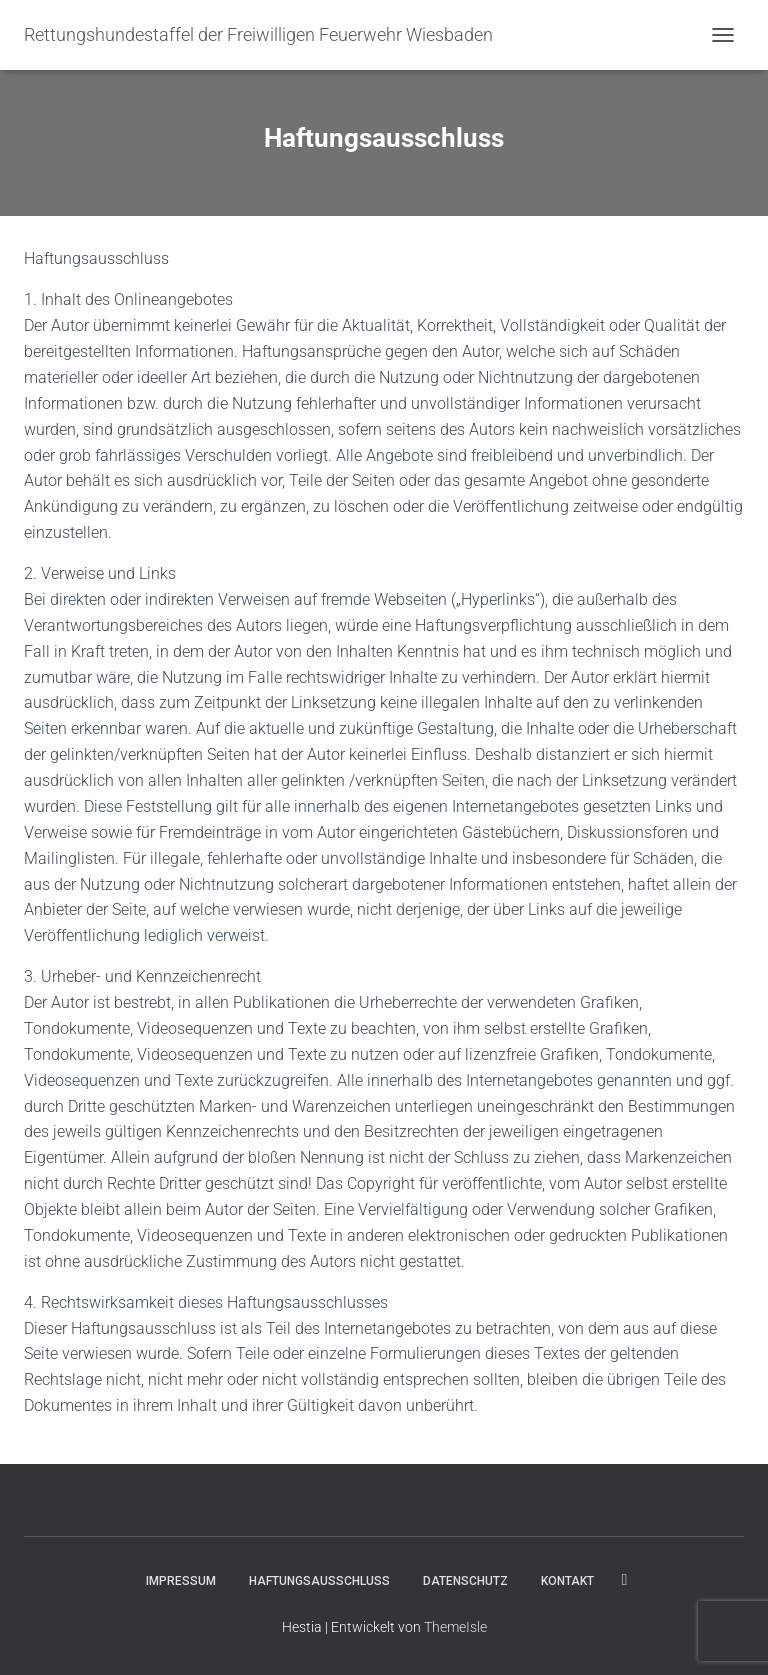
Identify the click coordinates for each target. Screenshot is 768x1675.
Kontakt (567, 1581)
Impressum (181, 1581)
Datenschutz (465, 1581)
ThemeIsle (455, 1627)
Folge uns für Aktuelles (625, 1580)
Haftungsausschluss (319, 1581)
